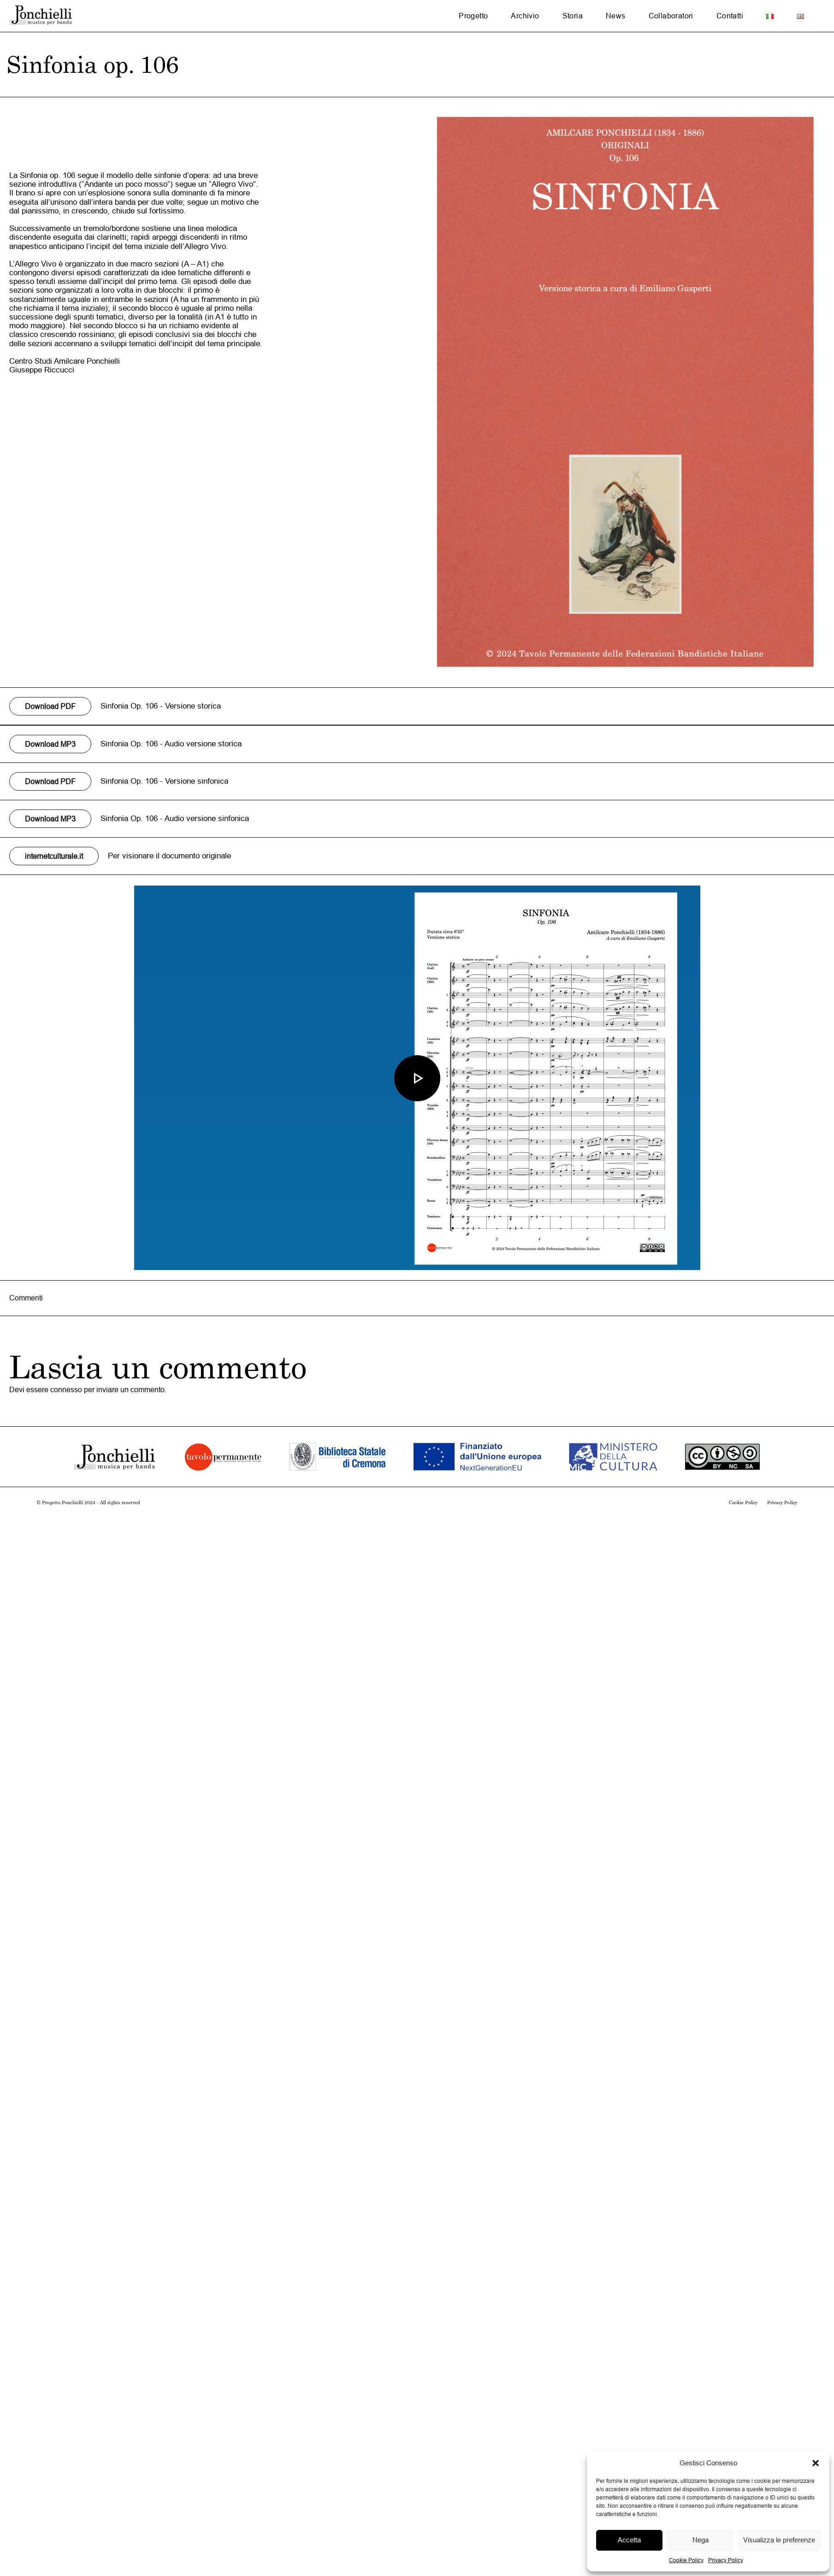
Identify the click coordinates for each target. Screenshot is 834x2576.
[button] (815, 2463)
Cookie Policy (686, 2560)
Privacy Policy (725, 2560)
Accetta (629, 2540)
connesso (66, 1389)
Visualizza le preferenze (779, 2540)
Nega (700, 2540)
